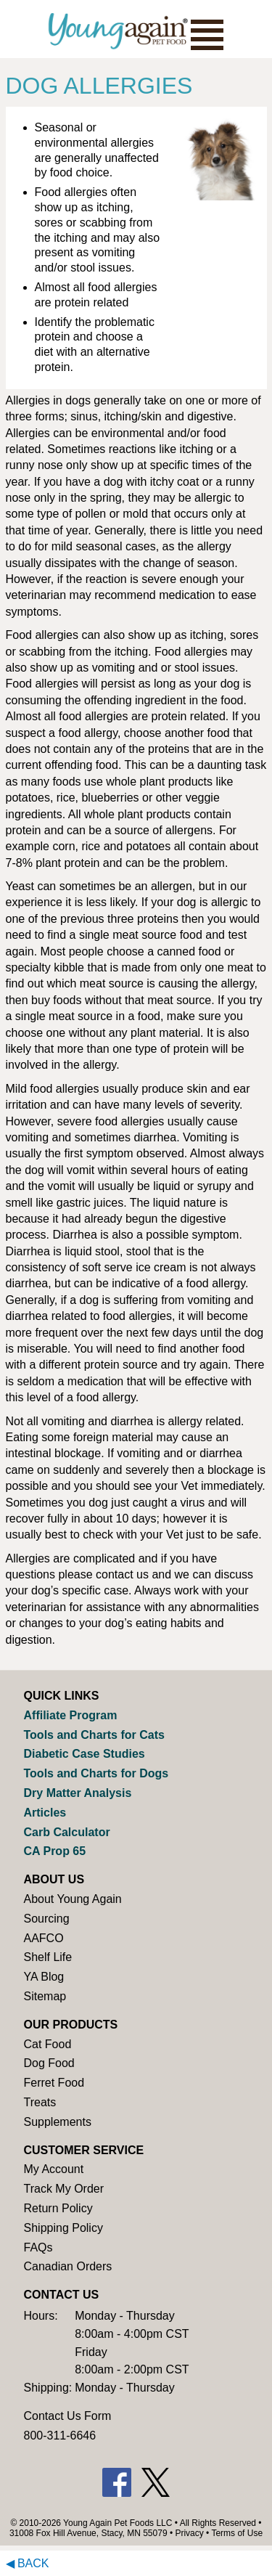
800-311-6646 (60, 2435)
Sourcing (47, 1918)
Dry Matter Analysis (78, 1793)
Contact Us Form (68, 2416)
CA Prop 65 (55, 1851)
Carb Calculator (67, 1832)
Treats (40, 2102)
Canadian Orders (68, 2266)
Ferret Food (54, 2082)
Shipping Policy (63, 2228)
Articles (45, 1812)
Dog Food (49, 2063)
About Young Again (73, 1899)
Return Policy (58, 2208)
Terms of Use (237, 2533)
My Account (54, 2169)
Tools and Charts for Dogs (96, 1773)
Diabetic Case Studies (84, 1754)
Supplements (57, 2122)
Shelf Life (48, 1957)
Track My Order (64, 2188)
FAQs (38, 2247)
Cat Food (48, 2044)
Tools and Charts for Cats (94, 1735)
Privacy (189, 2533)
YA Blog (44, 1976)
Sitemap (45, 1996)
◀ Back (27, 2563)
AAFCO (44, 1938)
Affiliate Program (71, 1715)
